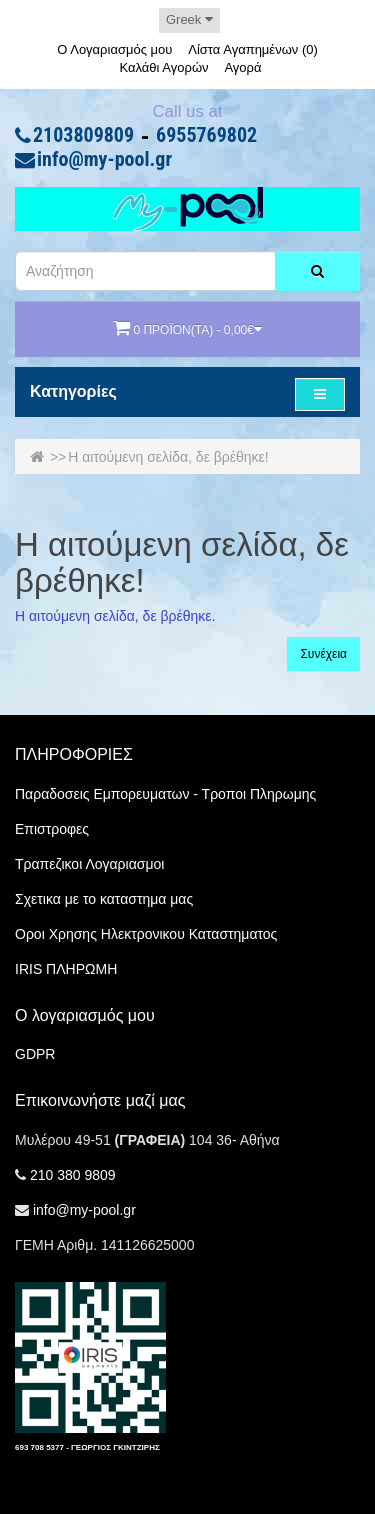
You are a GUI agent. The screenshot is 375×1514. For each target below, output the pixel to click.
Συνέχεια (323, 654)
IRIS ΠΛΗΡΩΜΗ (66, 969)
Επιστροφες (52, 829)
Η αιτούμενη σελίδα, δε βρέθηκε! (168, 457)
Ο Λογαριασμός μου (114, 49)
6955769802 (206, 136)
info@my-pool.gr (104, 160)
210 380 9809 (73, 1175)
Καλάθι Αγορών (163, 67)
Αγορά (242, 67)
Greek (189, 19)
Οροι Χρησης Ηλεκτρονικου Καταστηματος (146, 934)
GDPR (35, 1054)
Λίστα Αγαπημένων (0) (253, 49)
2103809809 (83, 136)
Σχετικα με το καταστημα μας (104, 899)
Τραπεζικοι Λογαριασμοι (89, 864)
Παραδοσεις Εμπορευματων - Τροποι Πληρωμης (165, 794)
